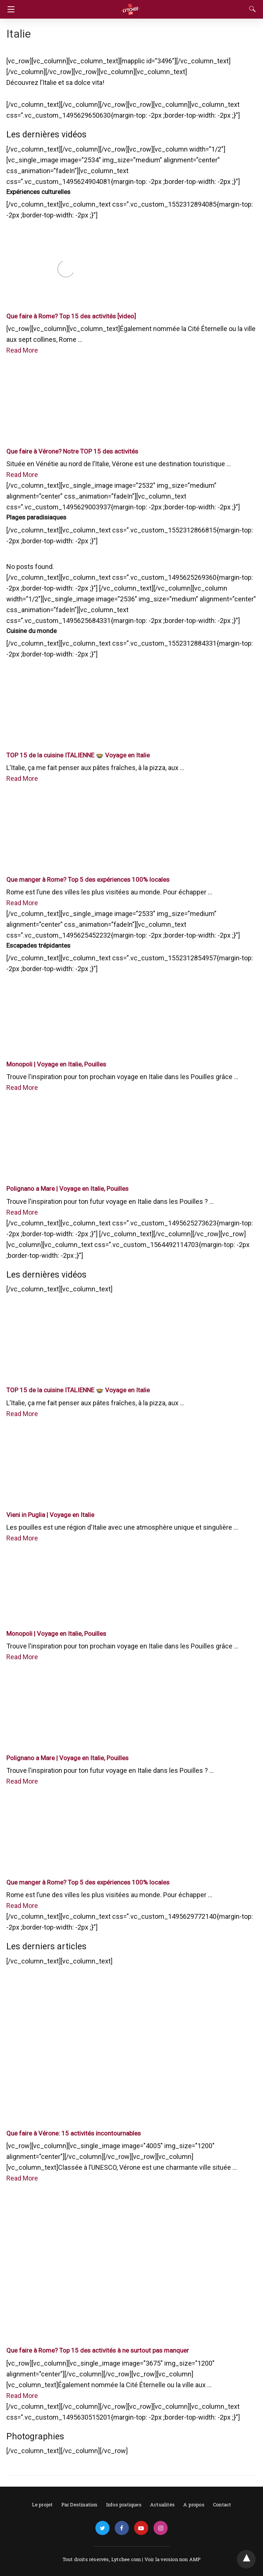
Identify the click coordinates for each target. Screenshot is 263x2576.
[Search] (250, 9)
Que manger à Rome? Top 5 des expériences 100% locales (87, 879)
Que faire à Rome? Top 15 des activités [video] (71, 316)
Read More (22, 350)
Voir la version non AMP (173, 2559)
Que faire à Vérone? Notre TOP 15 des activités (72, 451)
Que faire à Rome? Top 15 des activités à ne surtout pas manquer (97, 2350)
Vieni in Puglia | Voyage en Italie (50, 1514)
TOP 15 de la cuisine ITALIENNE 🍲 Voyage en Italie (78, 755)
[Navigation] (9, 9)
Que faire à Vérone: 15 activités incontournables (73, 2133)
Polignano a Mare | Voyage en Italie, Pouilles (67, 1188)
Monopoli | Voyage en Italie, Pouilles (56, 1064)
